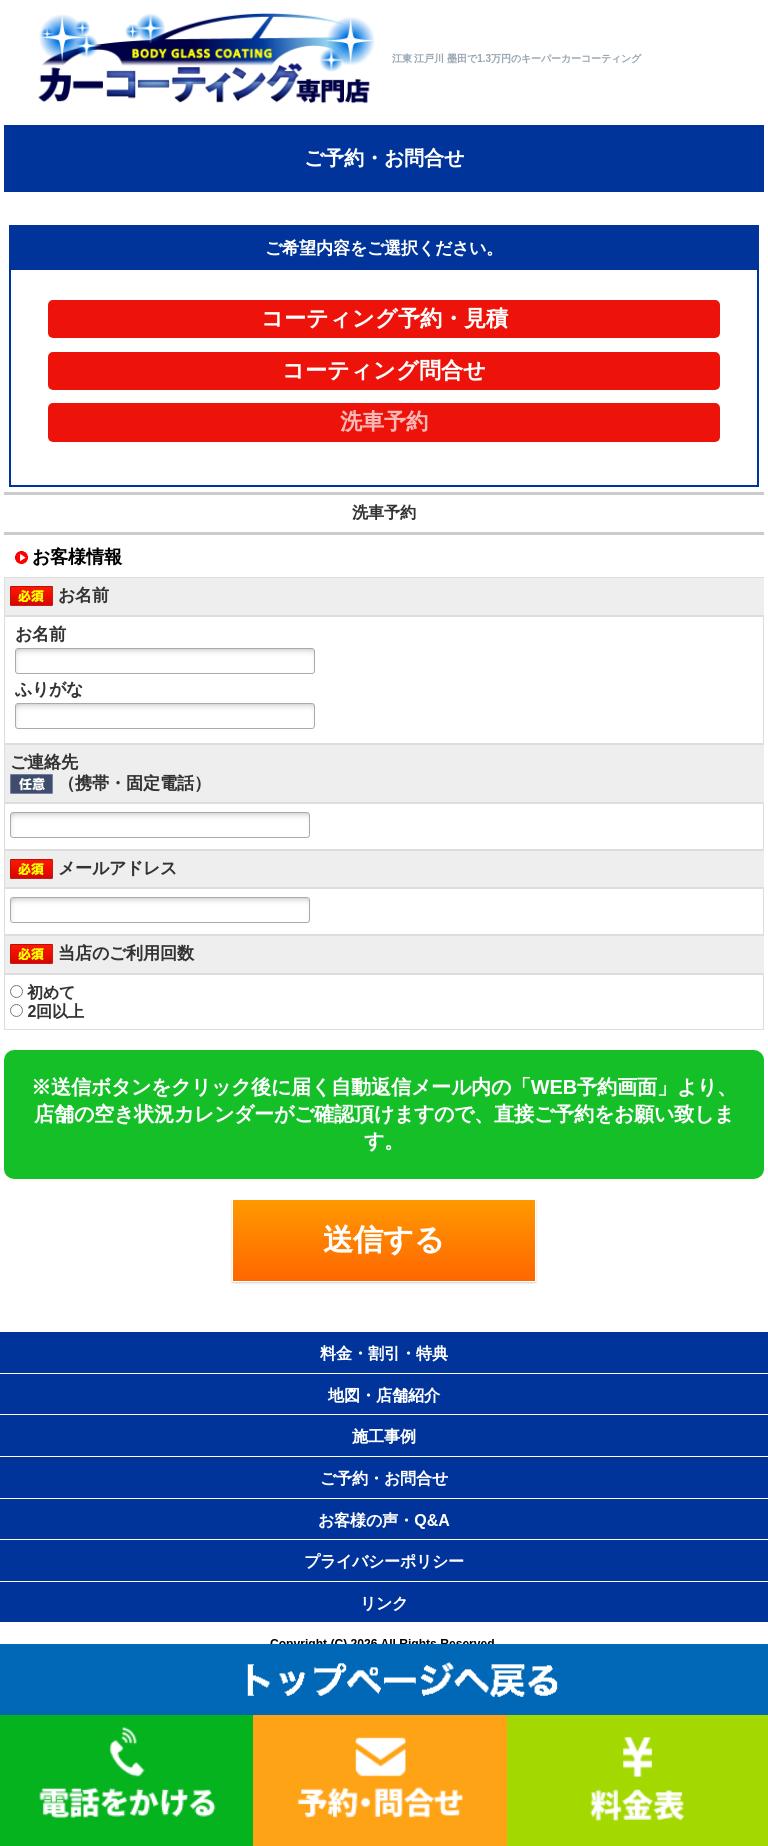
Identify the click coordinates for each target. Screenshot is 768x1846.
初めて (42, 992)
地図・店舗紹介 (384, 1395)
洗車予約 (384, 422)
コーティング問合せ (384, 371)
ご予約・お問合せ (384, 1478)
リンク (384, 1603)
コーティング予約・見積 (384, 319)
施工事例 (384, 1436)
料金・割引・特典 (384, 1353)
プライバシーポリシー (384, 1561)
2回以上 (47, 1011)
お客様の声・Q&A (384, 1520)
